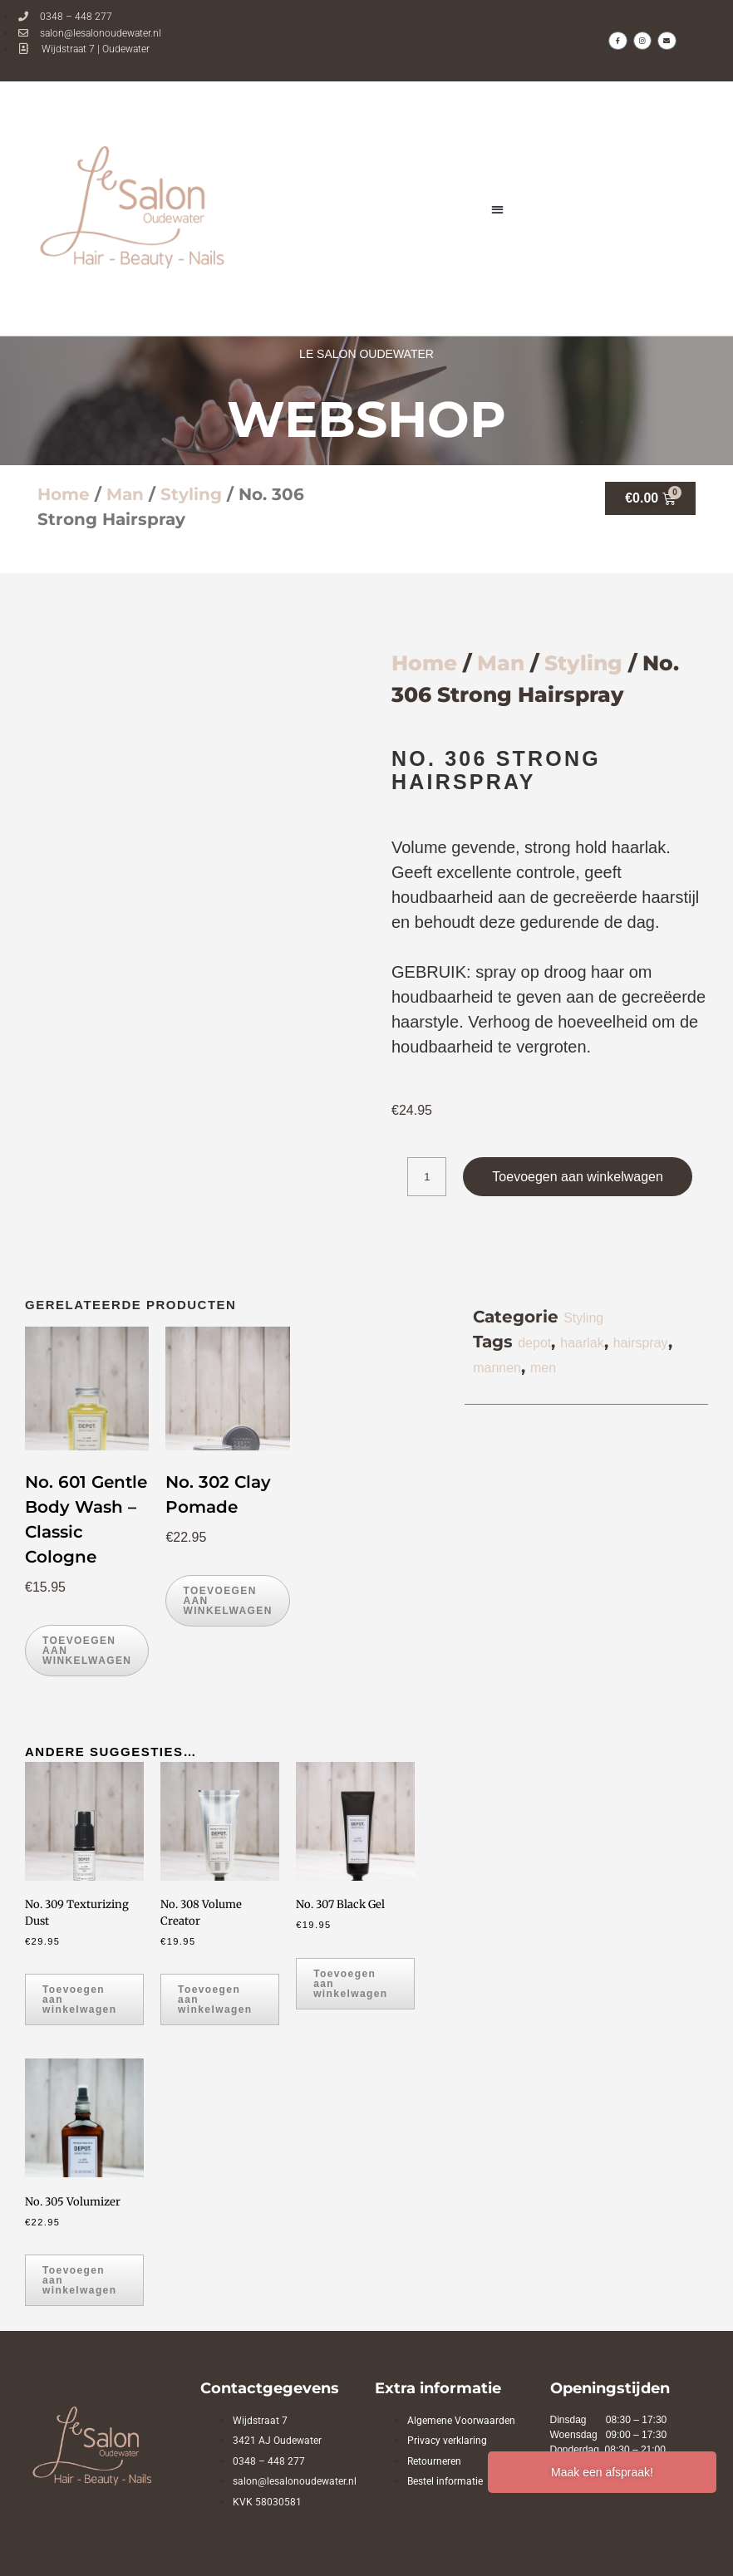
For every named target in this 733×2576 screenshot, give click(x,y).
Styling (191, 494)
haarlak (581, 1343)
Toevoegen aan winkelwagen (577, 1177)
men (543, 1368)
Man (125, 494)
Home (63, 494)
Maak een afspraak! (602, 2472)
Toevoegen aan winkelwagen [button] (86, 1650)
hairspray (640, 1343)
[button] (498, 208)
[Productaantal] (426, 1176)
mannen (497, 1368)
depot (534, 1343)
